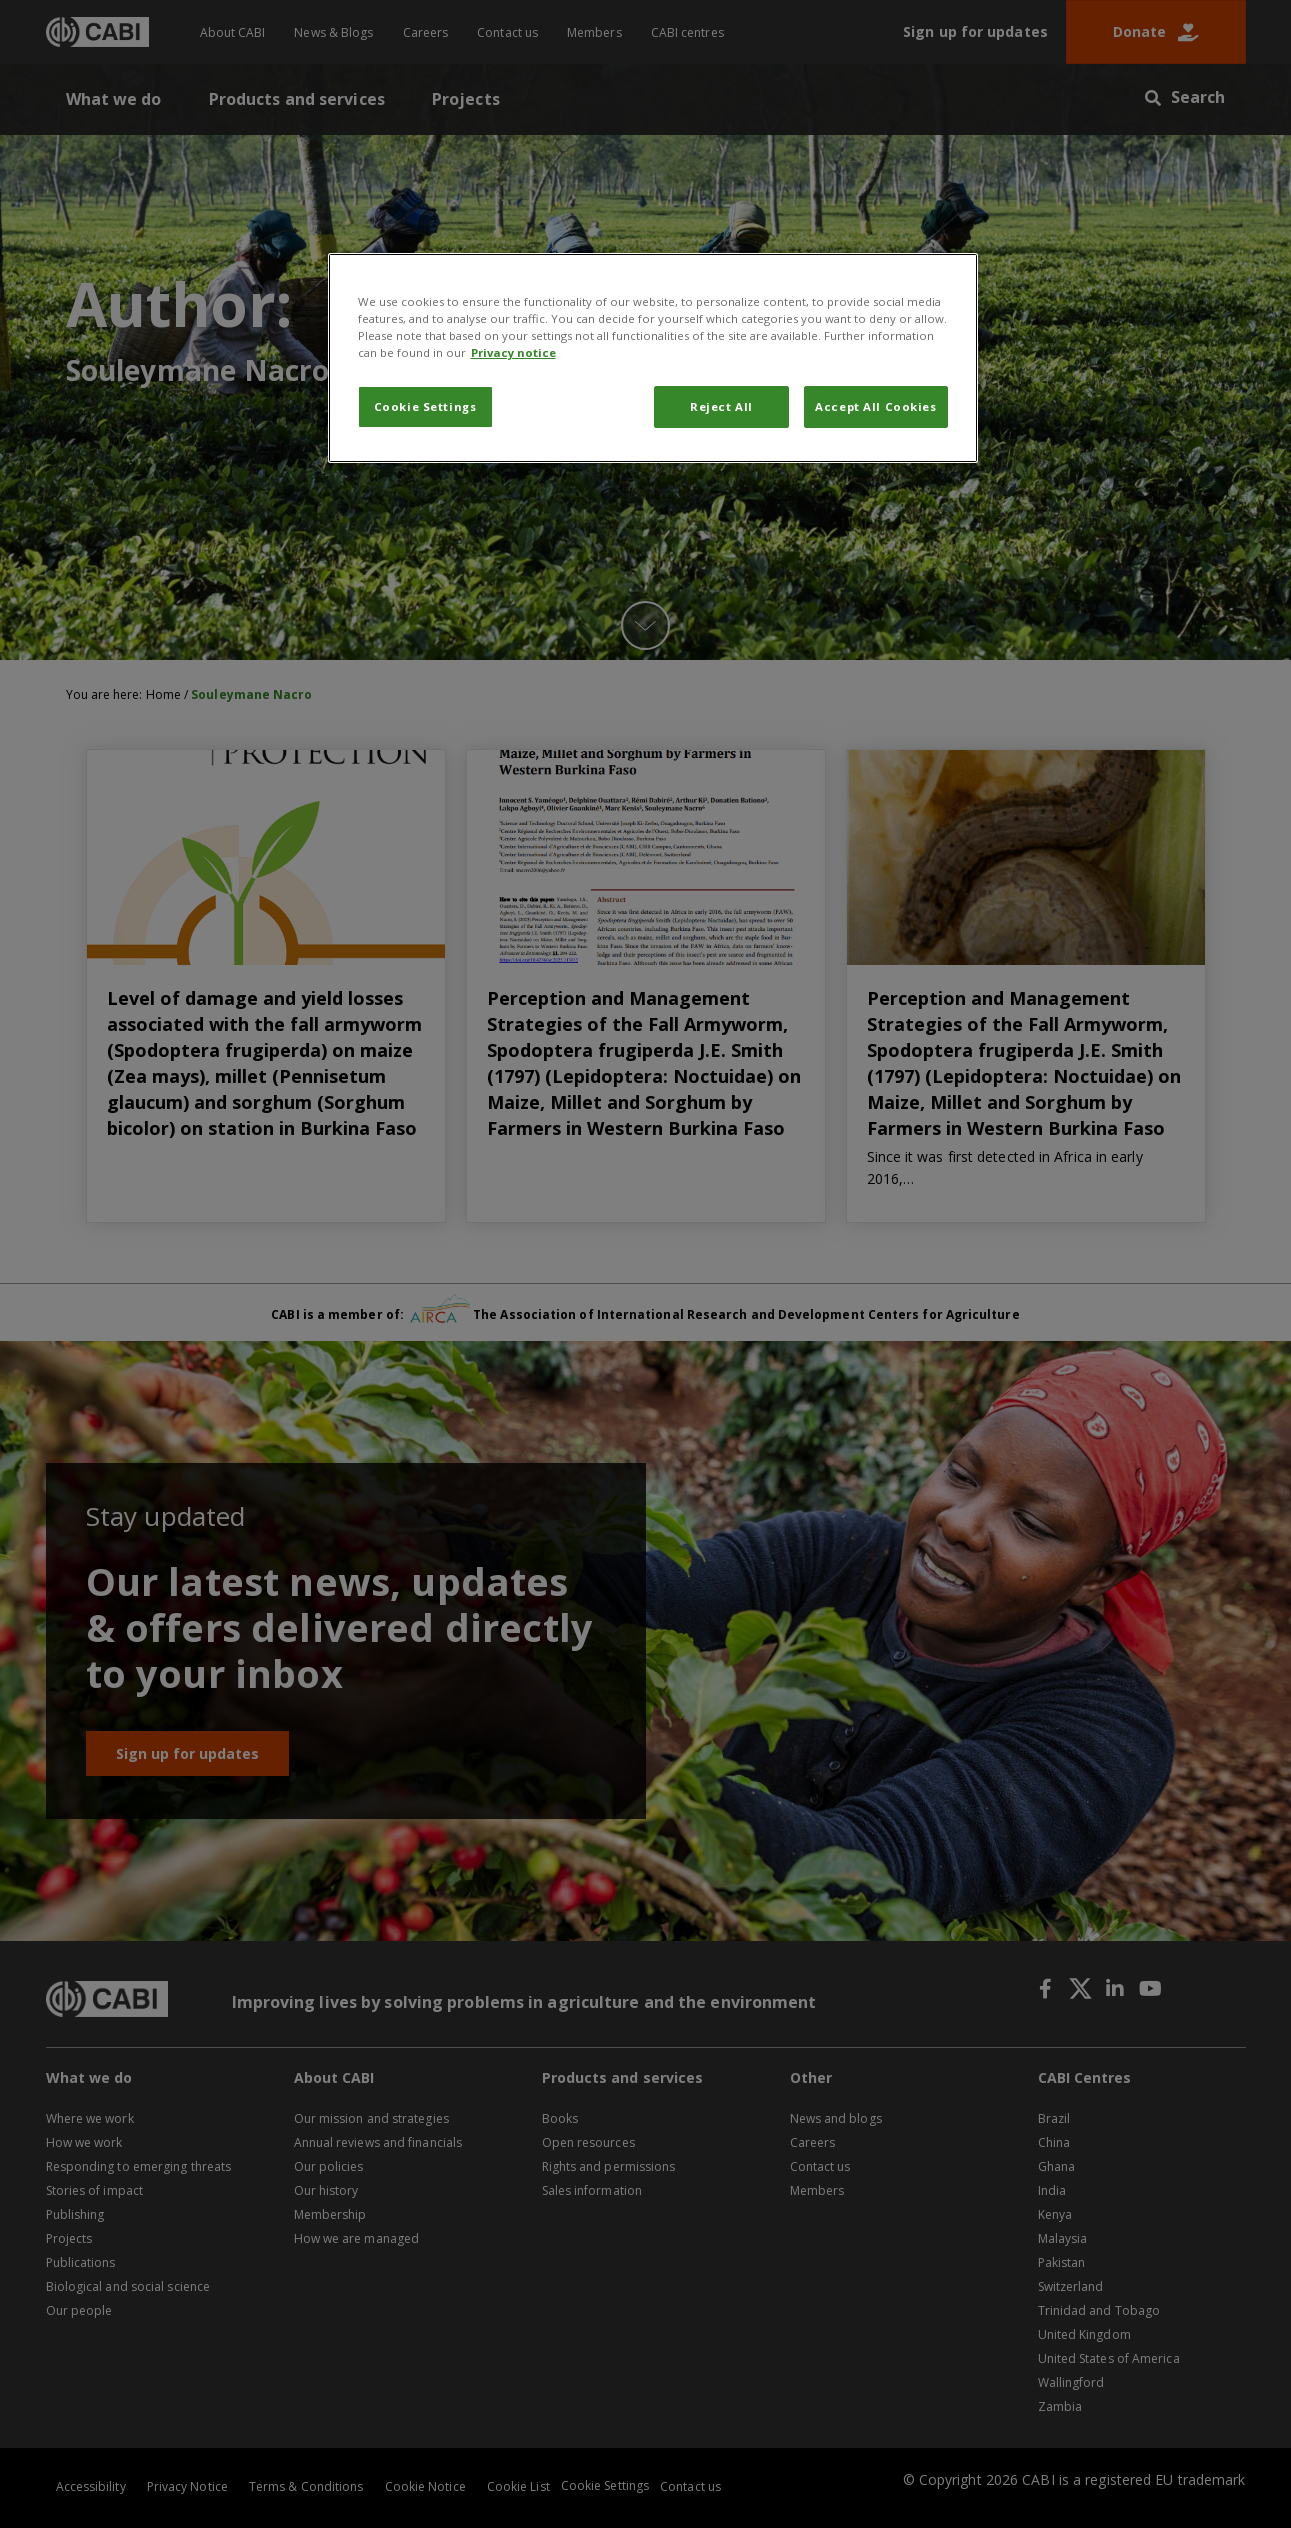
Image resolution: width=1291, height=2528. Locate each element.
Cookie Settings (425, 406)
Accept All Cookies (875, 406)
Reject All (721, 406)
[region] (653, 358)
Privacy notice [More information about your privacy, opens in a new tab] (513, 352)
